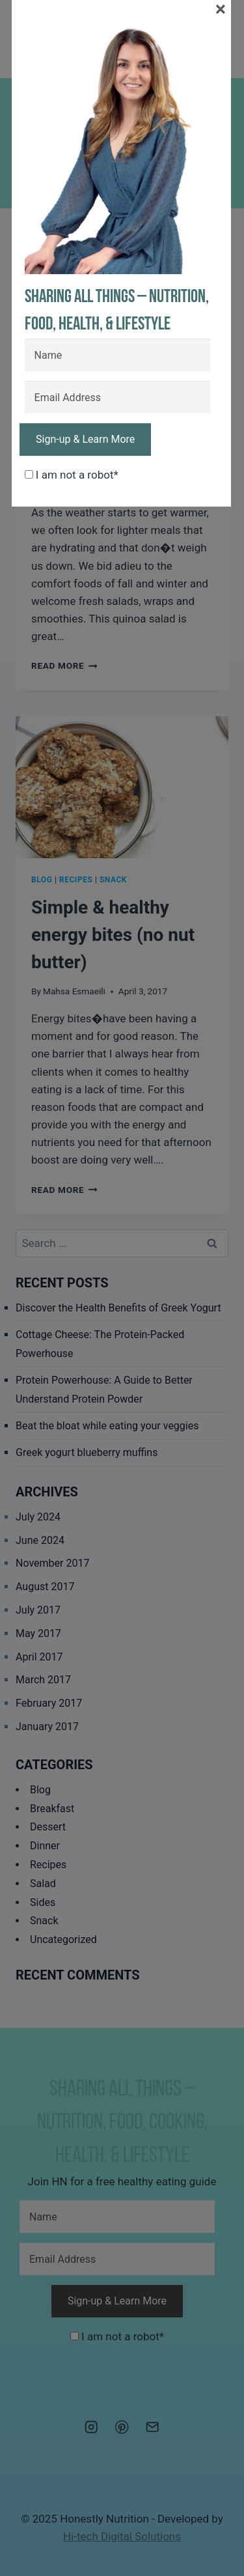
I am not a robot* (72, 474)
